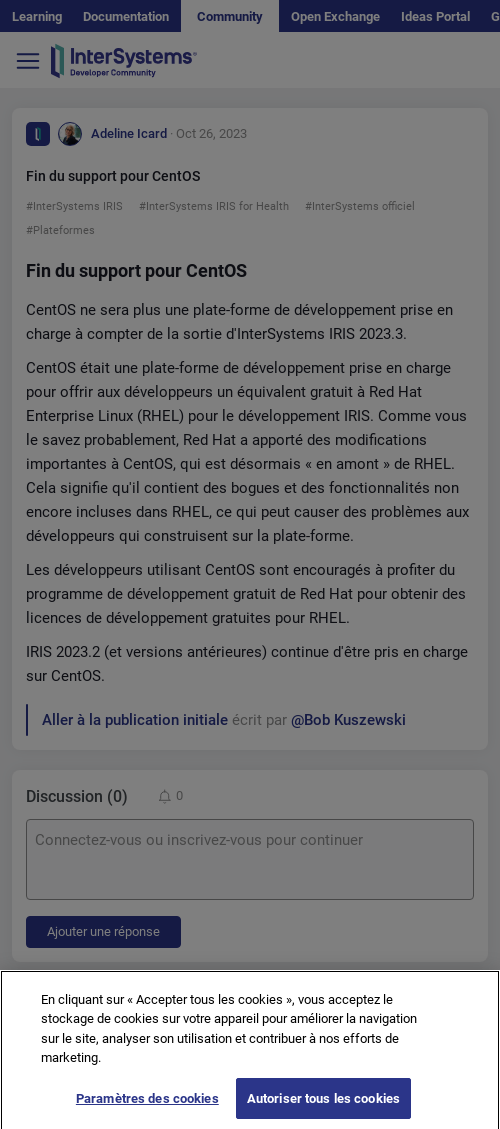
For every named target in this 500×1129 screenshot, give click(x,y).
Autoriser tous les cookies (323, 1106)
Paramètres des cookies (147, 1106)
